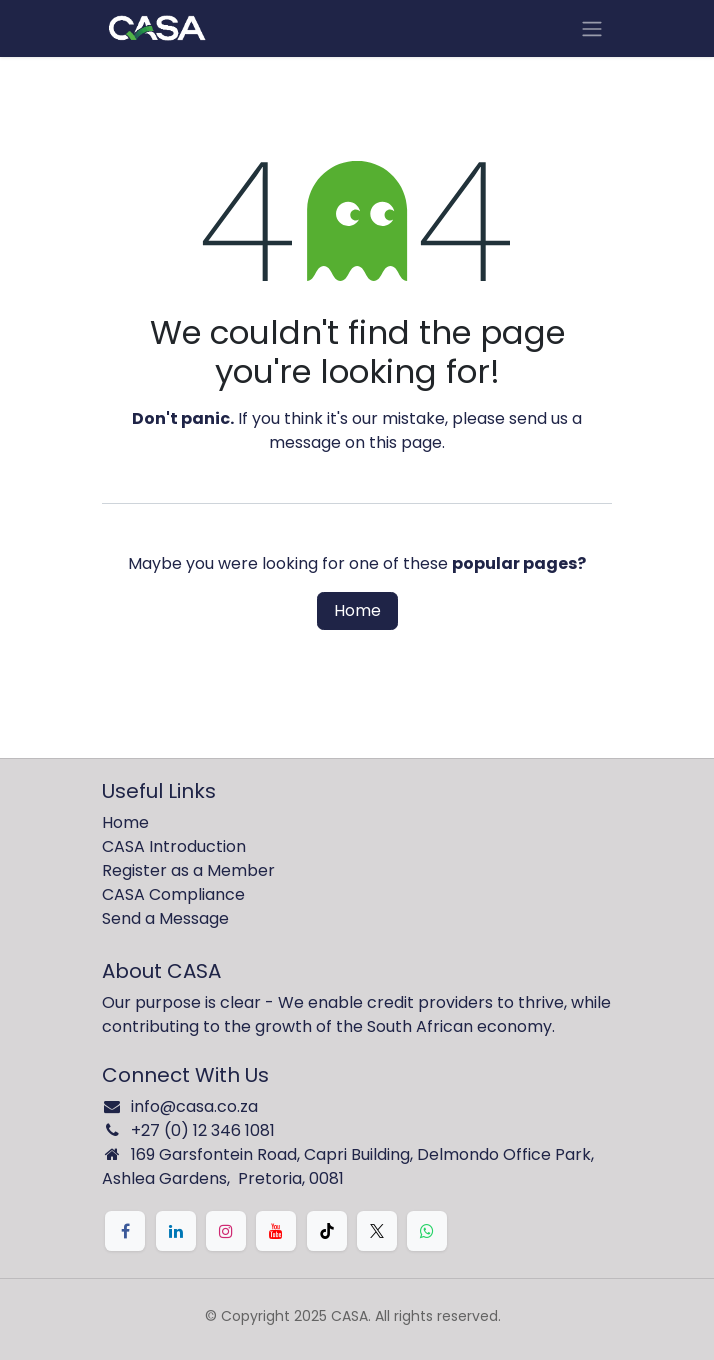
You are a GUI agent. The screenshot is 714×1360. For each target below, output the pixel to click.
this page (405, 442)
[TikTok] (327, 1231)
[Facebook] (125, 1231)
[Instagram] (226, 1231)
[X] (377, 1231)
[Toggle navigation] (592, 28)
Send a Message (165, 918)
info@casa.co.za (194, 1106)
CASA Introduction (174, 846)
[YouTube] (276, 1231)
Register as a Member (188, 870)
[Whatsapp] (427, 1231)
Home (357, 610)
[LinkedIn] (176, 1231)
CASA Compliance (173, 894)
